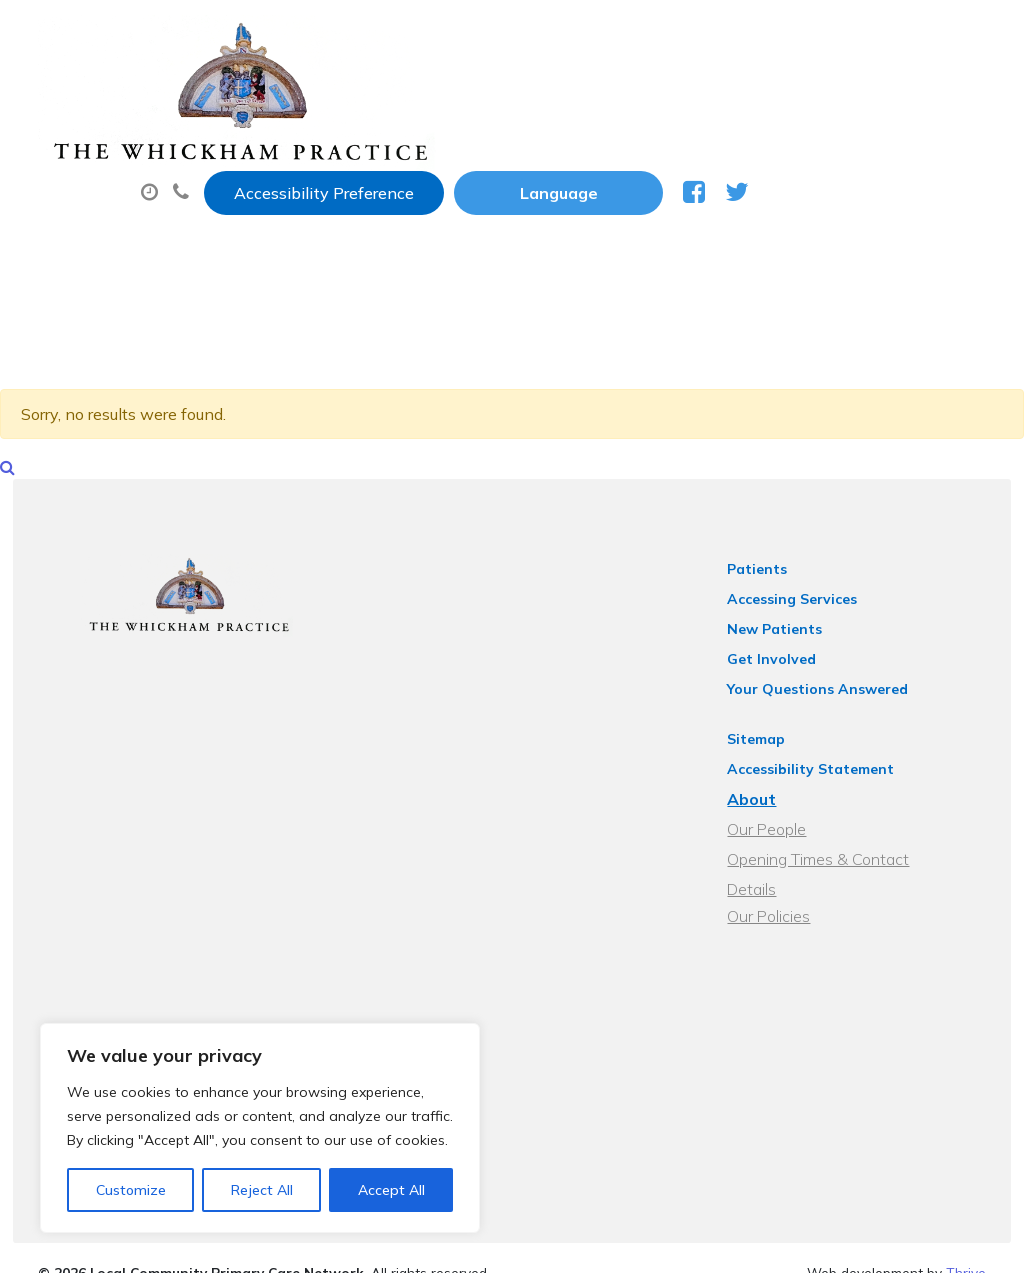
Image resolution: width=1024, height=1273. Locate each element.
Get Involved (793, 649)
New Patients (447, 169)
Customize (131, 1190)
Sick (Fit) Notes (843, 99)
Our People (788, 819)
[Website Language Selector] (795, 37)
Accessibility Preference (561, 37)
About (328, 99)
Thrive (966, 1242)
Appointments (493, 99)
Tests (313, 169)
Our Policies (790, 879)
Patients (779, 559)
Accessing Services (814, 589)
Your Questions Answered (839, 679)
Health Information (646, 169)
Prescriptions (673, 99)
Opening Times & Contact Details (866, 849)
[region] (260, 1128)
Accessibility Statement (832, 759)
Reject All (262, 1190)
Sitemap (778, 729)
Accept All (391, 1190)
